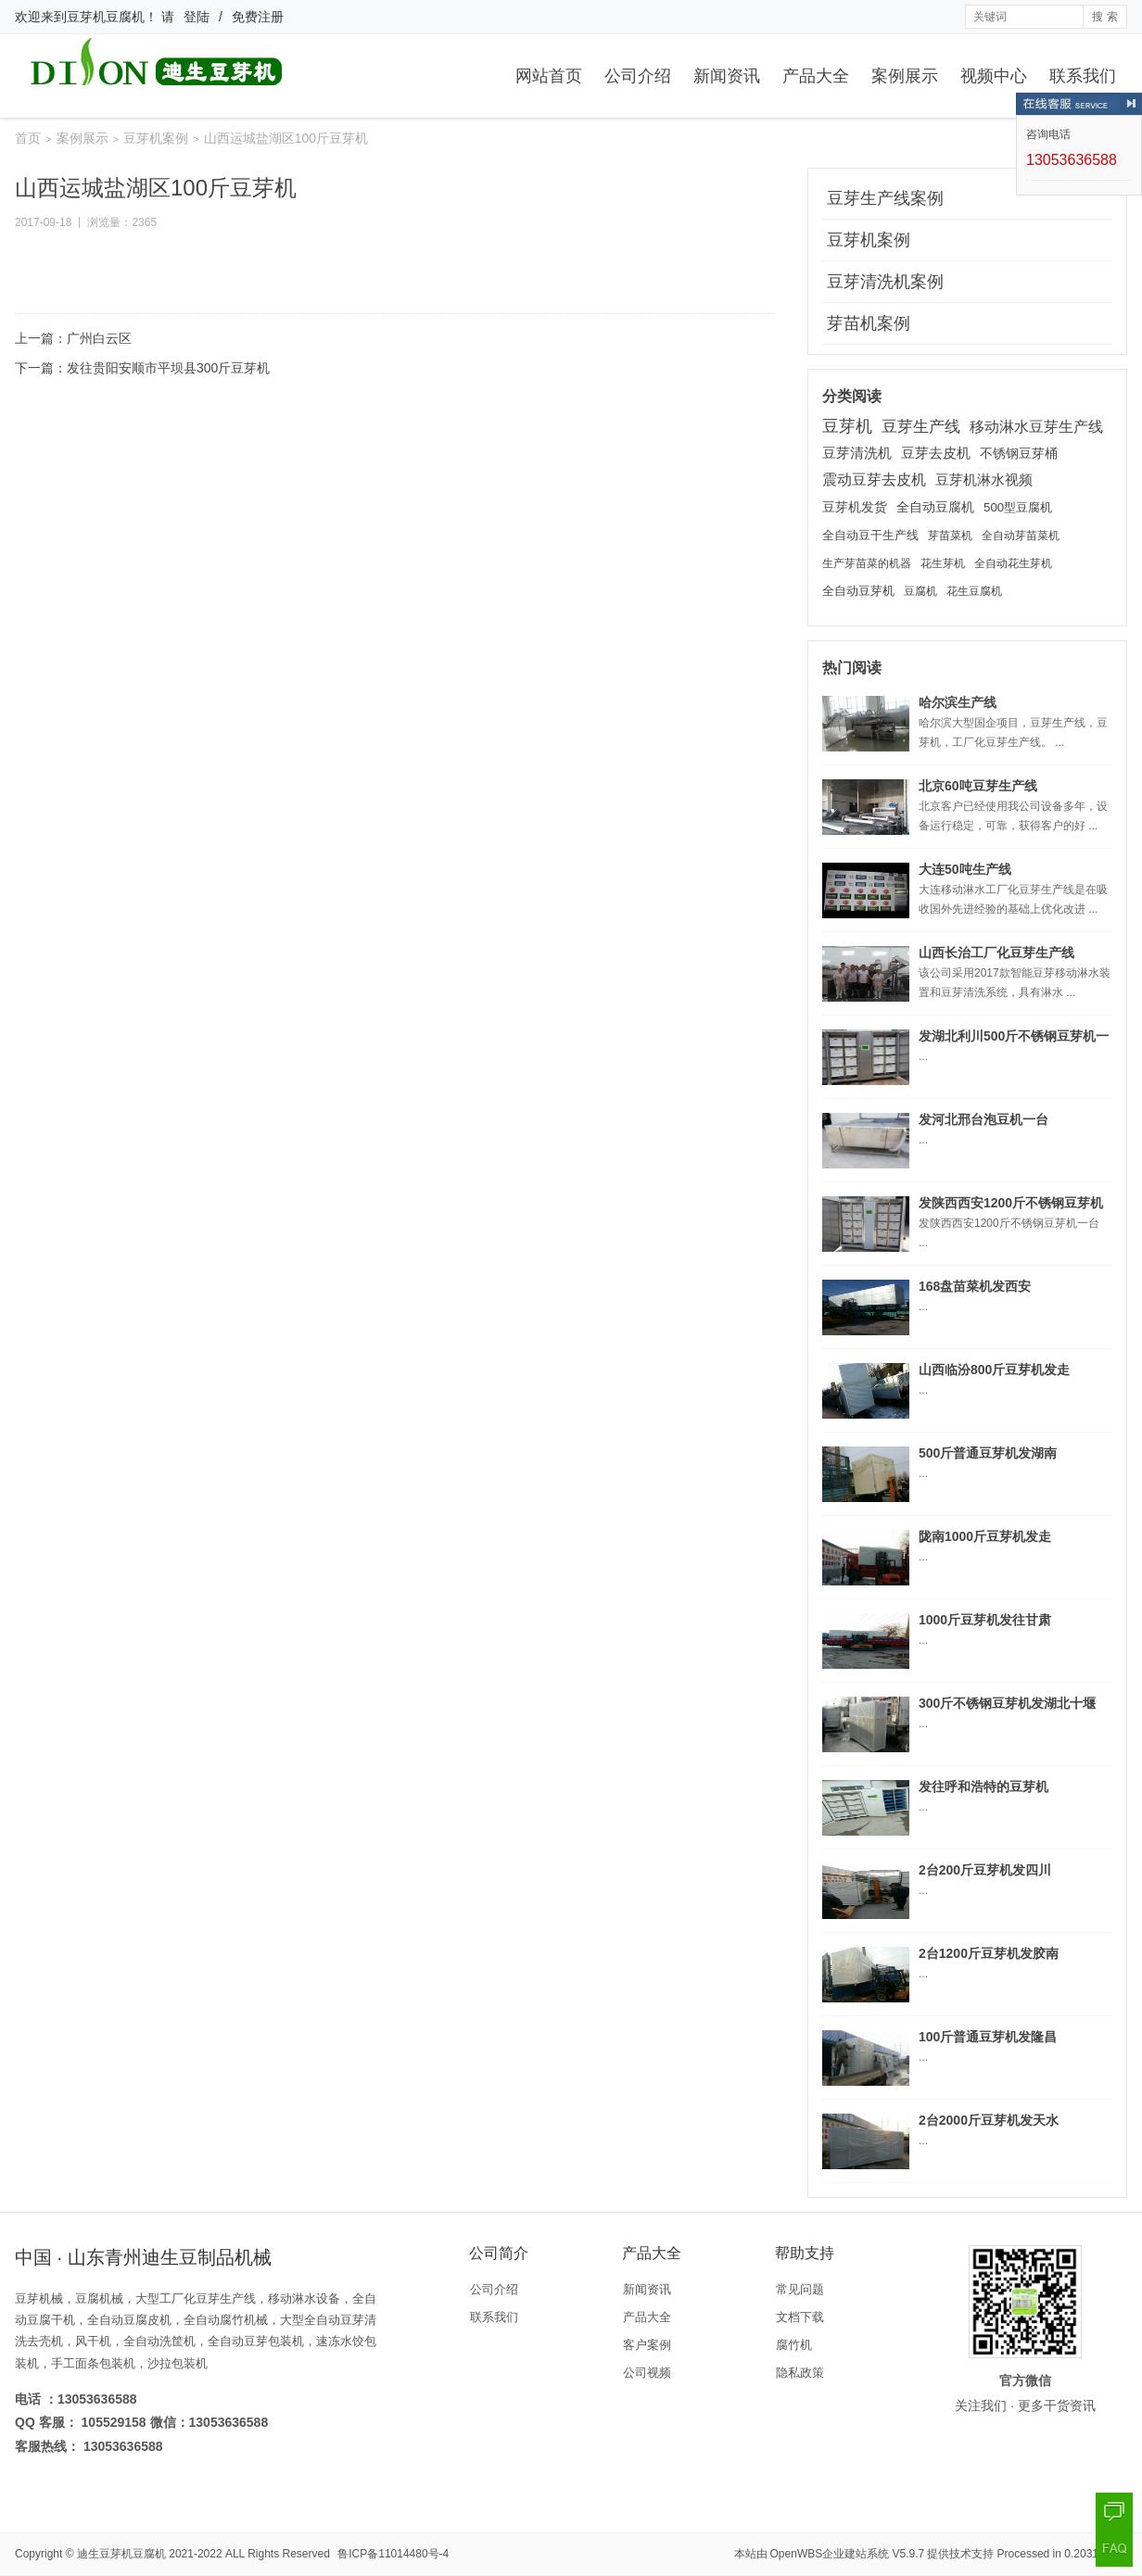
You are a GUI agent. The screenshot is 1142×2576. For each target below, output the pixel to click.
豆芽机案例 (155, 138)
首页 (28, 138)
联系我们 (1082, 76)
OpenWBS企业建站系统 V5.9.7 (847, 2553)
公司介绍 (637, 76)
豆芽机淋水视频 (984, 479)
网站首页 (548, 76)
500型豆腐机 (1017, 507)
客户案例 (647, 2345)
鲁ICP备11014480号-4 (393, 2553)
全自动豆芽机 (858, 591)
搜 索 (1104, 16)
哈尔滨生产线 (957, 702)
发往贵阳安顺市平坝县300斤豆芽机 (168, 367)
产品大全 (815, 76)
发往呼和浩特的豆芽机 (983, 1786)
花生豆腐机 (974, 591)
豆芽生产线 (921, 426)
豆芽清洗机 (857, 453)
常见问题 (800, 2289)
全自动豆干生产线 (870, 535)
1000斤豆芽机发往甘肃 (985, 1619)
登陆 (196, 16)
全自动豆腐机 (935, 506)
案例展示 (904, 76)
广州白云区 (99, 338)
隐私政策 (800, 2373)
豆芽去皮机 (936, 453)
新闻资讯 (726, 76)
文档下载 (800, 2317)
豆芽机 (847, 426)
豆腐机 (920, 591)
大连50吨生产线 (965, 869)
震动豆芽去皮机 (874, 479)
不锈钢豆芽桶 (1019, 453)
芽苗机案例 (868, 323)
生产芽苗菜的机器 (866, 563)
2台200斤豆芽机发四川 (985, 1870)
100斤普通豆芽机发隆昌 (988, 2036)
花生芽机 (942, 563)
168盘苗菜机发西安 (975, 1286)
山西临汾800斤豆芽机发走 (994, 1369)
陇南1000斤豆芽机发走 (985, 1536)
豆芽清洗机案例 (885, 281)
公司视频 (647, 2373)
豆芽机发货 (854, 506)
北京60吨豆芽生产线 (978, 785)
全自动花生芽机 (1013, 563)
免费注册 (258, 16)
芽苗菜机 (950, 535)
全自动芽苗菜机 (1021, 535)
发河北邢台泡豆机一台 (983, 1119)
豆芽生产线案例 (885, 198)
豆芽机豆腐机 (106, 16)
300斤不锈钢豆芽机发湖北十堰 (1007, 1703)
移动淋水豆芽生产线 (1036, 426)
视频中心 (993, 76)
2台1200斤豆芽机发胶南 (989, 1953)
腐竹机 (794, 2345)
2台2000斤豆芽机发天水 (989, 2120)
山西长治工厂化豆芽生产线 (996, 952)
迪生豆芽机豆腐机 (121, 2553)
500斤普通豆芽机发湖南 (988, 1453)
